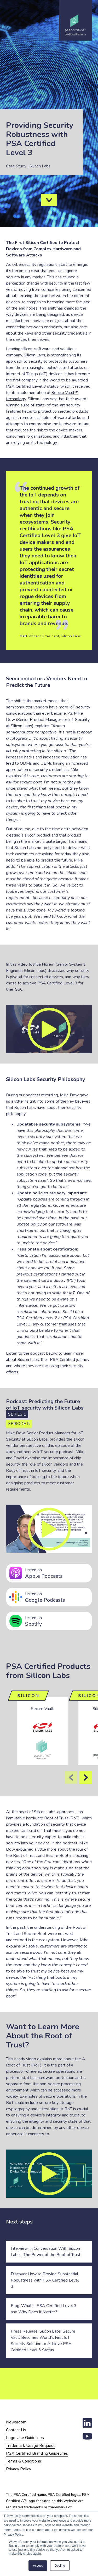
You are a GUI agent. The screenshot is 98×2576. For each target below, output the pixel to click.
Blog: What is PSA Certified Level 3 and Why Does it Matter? (44, 2309)
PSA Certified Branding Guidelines (37, 2453)
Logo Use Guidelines (25, 2438)
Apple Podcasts (57, 1573)
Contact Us (16, 2430)
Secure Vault (42, 1708)
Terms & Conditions (23, 2461)
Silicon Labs (34, 355)
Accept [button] (38, 2565)
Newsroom (16, 2422)
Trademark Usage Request (30, 2445)
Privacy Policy (18, 2469)
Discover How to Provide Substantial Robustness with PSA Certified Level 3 (45, 2280)
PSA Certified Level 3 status (32, 386)
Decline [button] (60, 2565)
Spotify (57, 1621)
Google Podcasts (57, 1597)
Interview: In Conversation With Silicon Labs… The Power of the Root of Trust (45, 2252)
